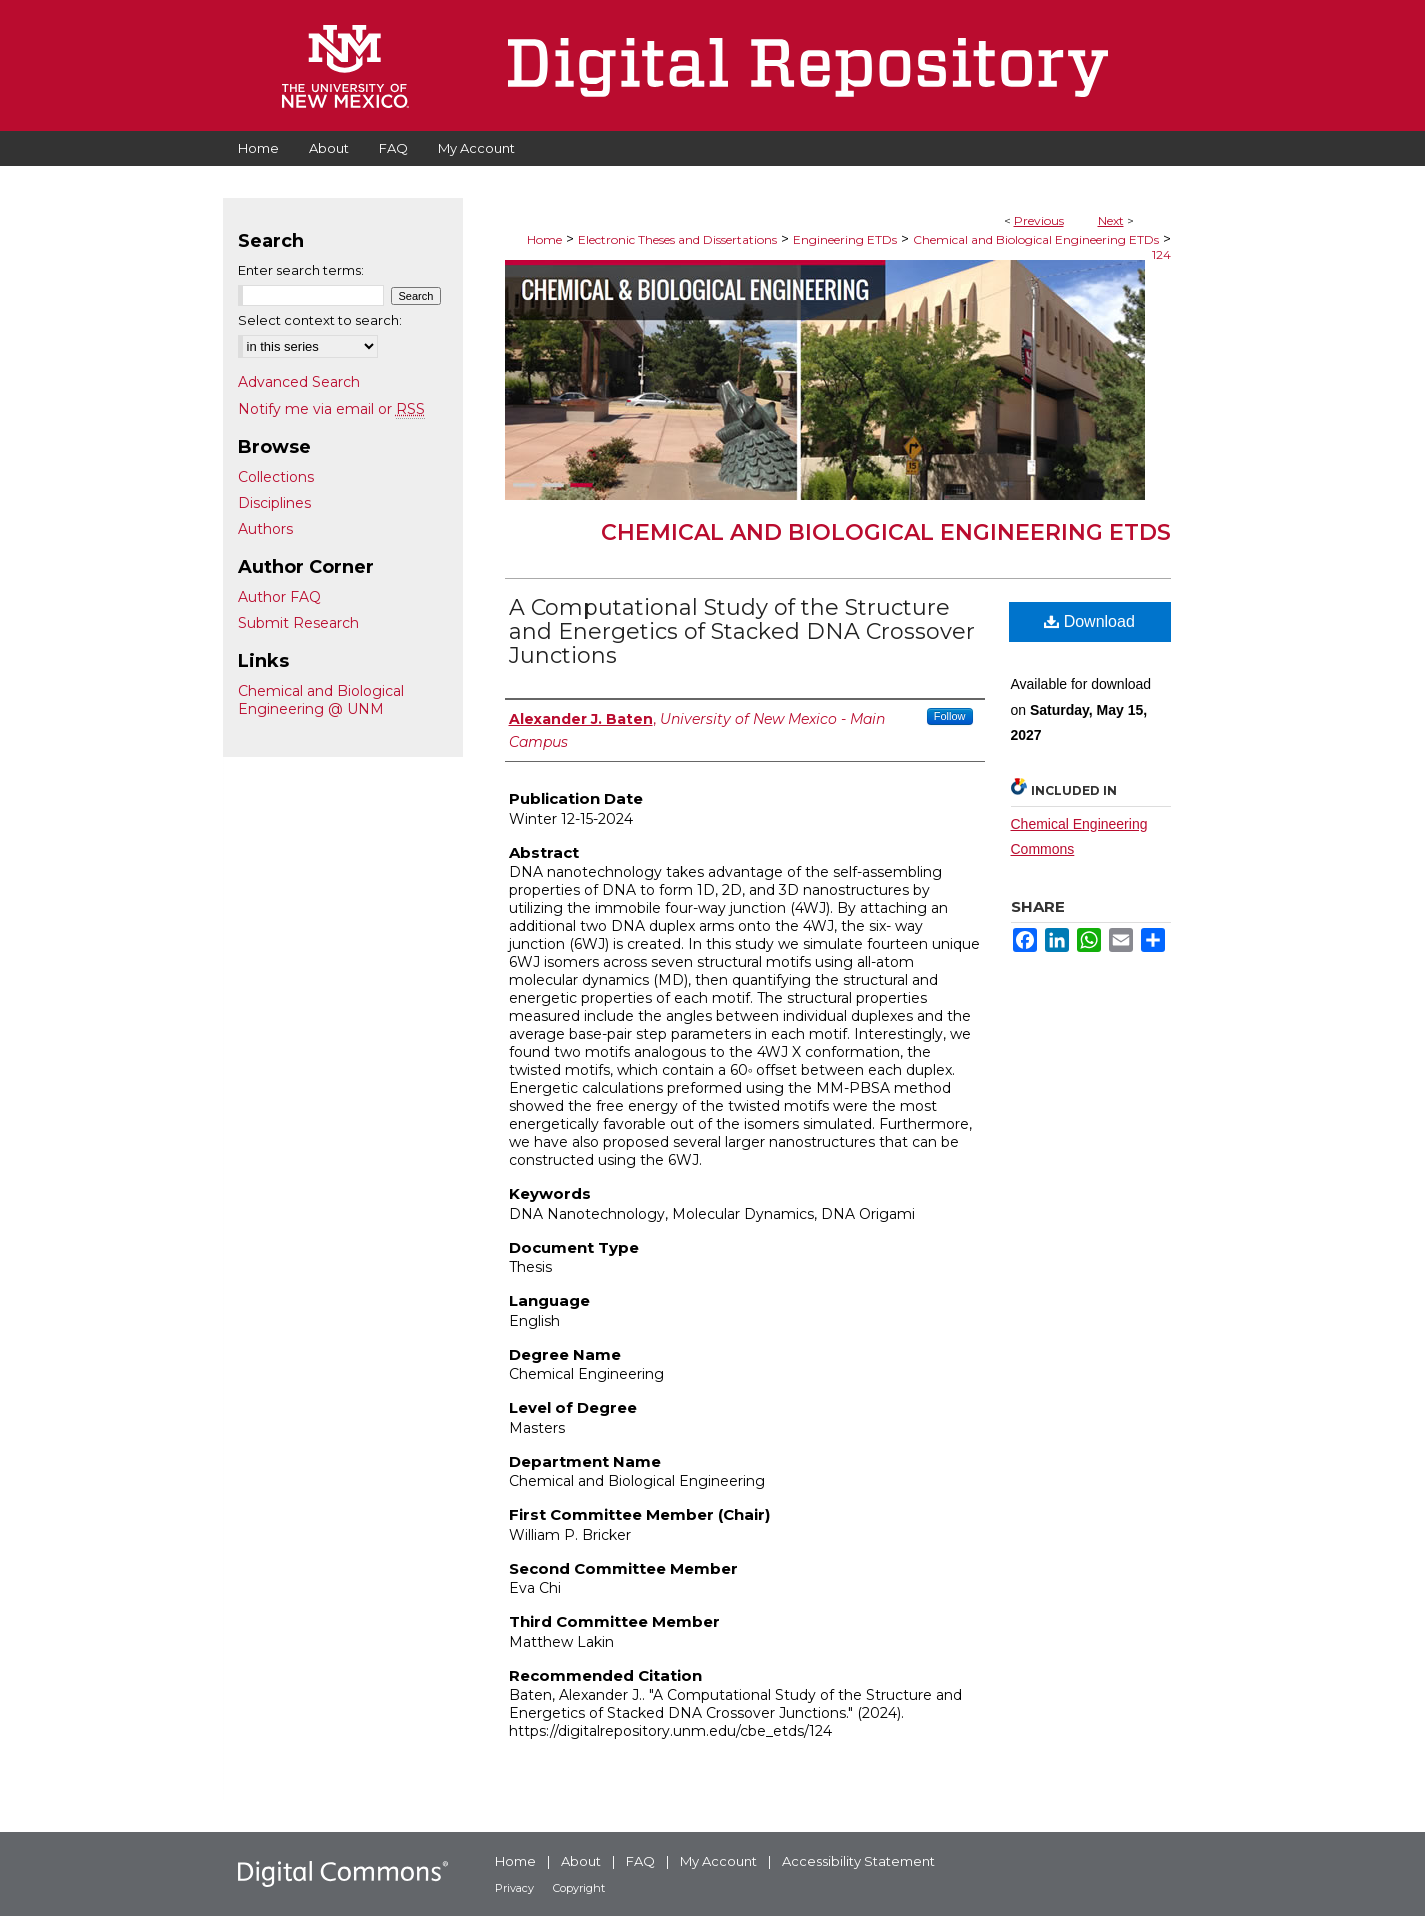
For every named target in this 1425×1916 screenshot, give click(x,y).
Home (544, 239)
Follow (950, 716)
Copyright (579, 1888)
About (581, 1861)
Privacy (514, 1888)
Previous (1039, 220)
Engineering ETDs (845, 239)
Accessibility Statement (858, 1861)
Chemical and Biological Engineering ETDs (1036, 239)
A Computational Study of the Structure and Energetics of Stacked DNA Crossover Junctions (742, 631)
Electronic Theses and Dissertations (677, 239)
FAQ (640, 1861)
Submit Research (298, 623)
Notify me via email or (331, 409)
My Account (718, 1861)
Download (1089, 621)
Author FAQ (279, 597)
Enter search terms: (301, 270)
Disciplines (274, 503)
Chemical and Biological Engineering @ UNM (321, 700)
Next (1111, 220)
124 (1161, 254)
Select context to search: (320, 320)
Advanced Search (299, 382)
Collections (276, 477)
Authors (265, 529)
